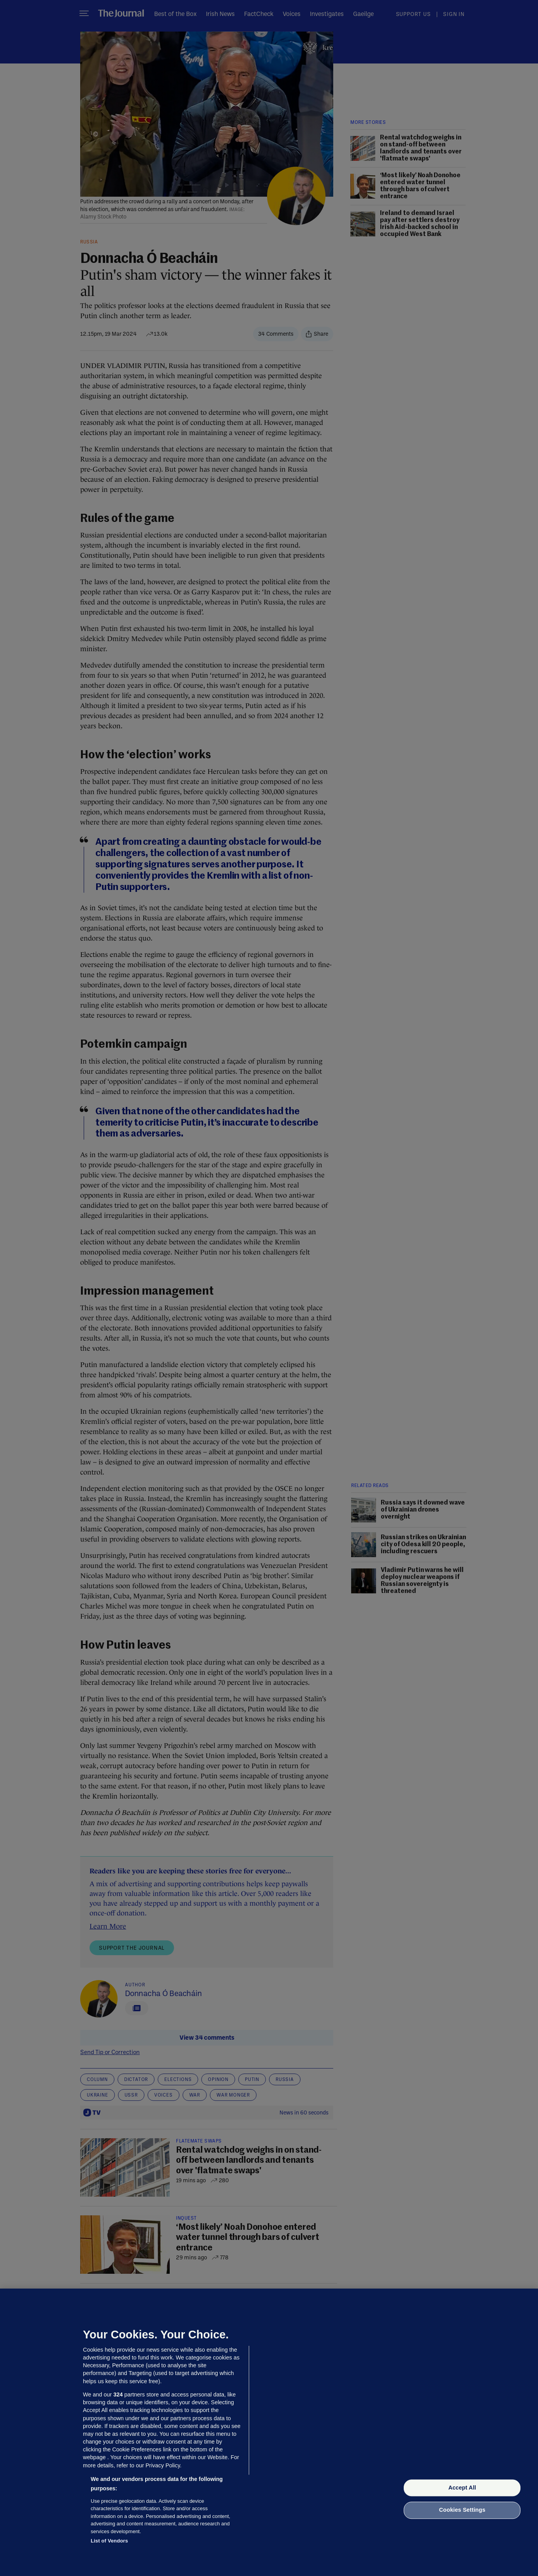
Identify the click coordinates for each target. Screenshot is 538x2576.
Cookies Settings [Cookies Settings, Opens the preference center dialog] (462, 2510)
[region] (269, 2432)
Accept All (462, 2487)
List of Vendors (109, 2541)
